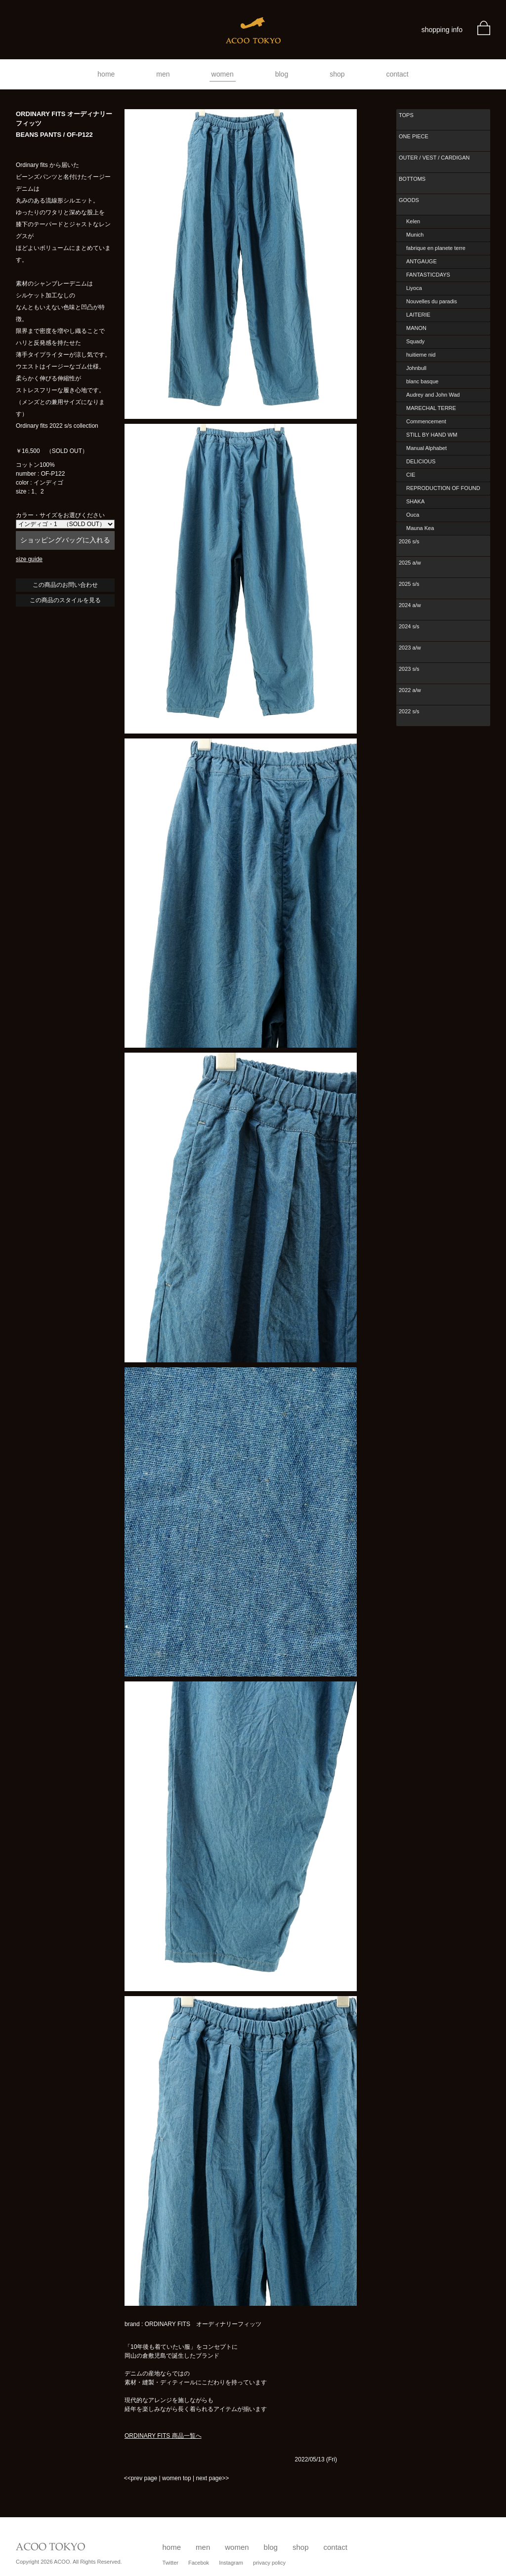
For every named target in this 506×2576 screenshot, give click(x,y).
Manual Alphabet (426, 448)
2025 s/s (409, 584)
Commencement (426, 421)
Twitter (170, 2563)
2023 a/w (410, 648)
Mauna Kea (420, 528)
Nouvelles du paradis (431, 301)
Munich (414, 235)
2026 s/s (409, 541)
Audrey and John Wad (433, 395)
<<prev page (140, 2478)
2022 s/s (409, 711)
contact (397, 74)
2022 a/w (410, 690)
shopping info (442, 30)
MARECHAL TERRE (431, 408)
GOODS (409, 200)
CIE (410, 475)
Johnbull (416, 368)
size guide (29, 559)
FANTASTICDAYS (428, 275)
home (106, 74)
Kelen (413, 221)
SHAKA (415, 501)
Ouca (412, 515)
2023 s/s (409, 669)
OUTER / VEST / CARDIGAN (434, 158)
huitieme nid (420, 355)
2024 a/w (410, 605)
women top (176, 2478)
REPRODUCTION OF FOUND (443, 488)
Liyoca (414, 288)
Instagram (231, 2563)
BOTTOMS (412, 179)
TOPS (406, 115)
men (162, 74)
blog (281, 74)
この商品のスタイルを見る (65, 600)
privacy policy (269, 2563)
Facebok (198, 2563)
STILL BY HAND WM (431, 435)
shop (337, 74)
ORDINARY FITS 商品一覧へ (163, 2435)
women (222, 74)
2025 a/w (410, 563)
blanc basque (422, 381)
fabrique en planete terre (435, 248)
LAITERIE (418, 315)
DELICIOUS (420, 461)
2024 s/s (409, 626)
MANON (416, 328)
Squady (415, 341)
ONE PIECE (413, 136)
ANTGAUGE (421, 261)
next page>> (212, 2478)
